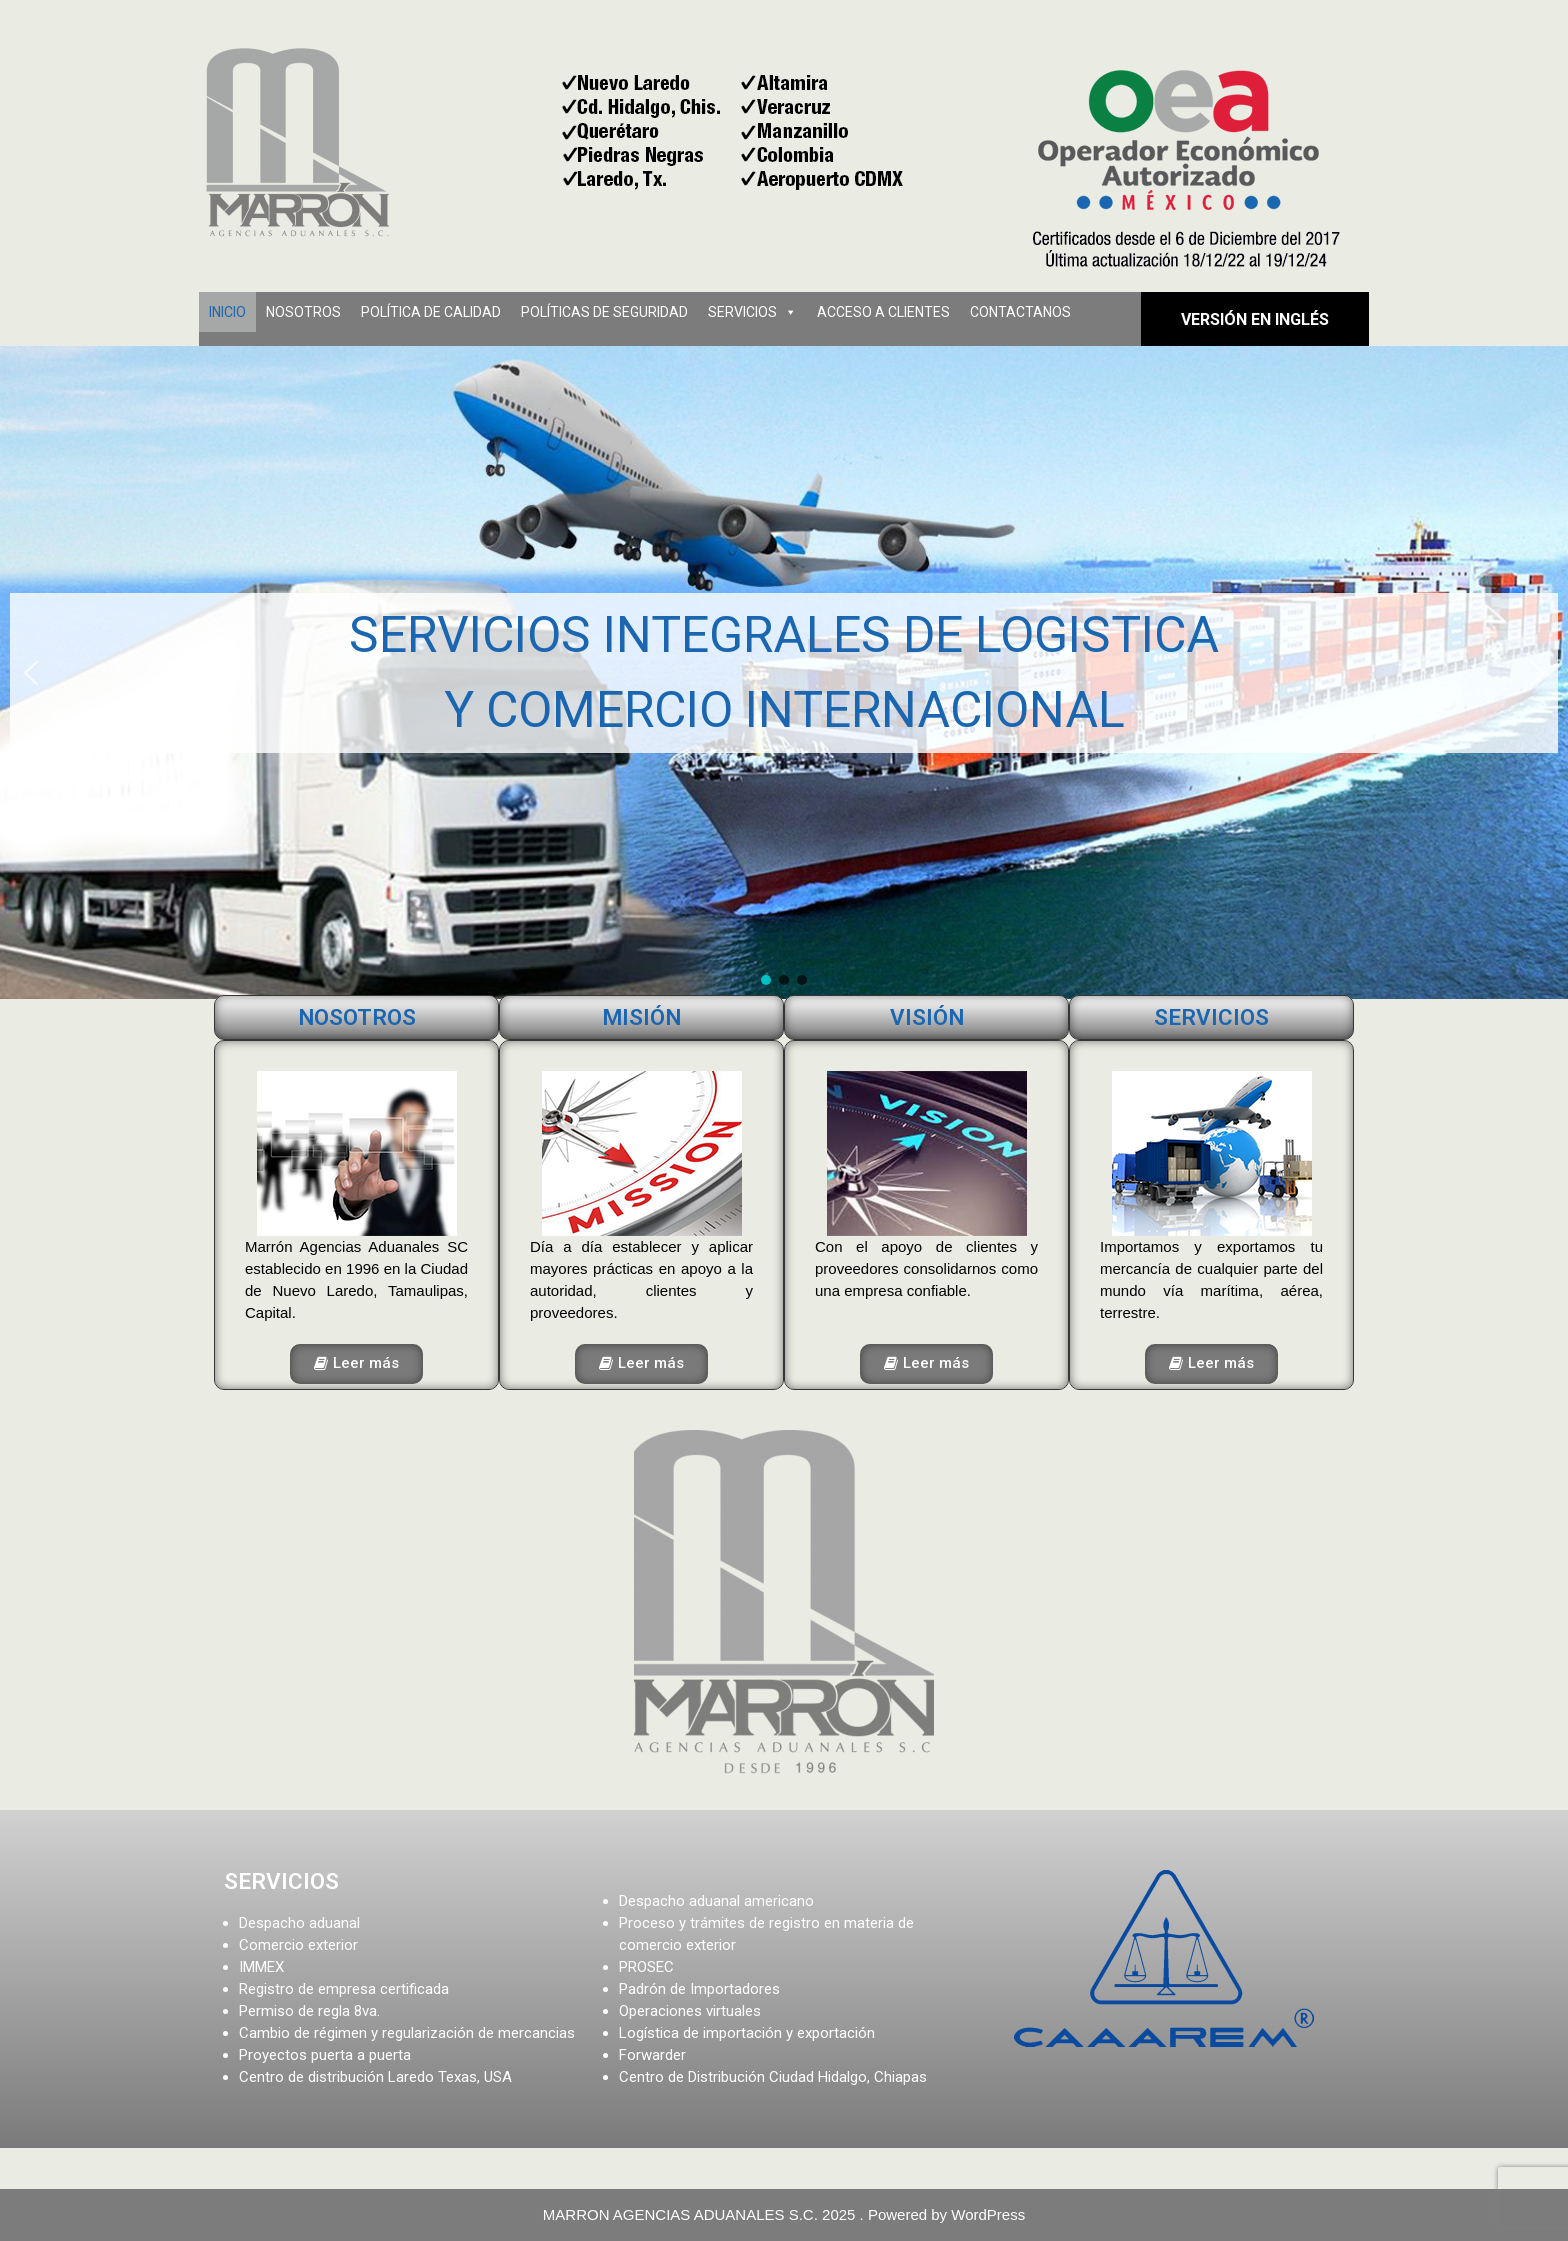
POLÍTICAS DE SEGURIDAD (604, 312)
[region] (784, 672)
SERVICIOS (742, 312)
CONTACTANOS (1020, 312)
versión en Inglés (1255, 319)
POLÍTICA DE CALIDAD (431, 312)
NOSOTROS (303, 312)
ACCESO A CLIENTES (883, 312)
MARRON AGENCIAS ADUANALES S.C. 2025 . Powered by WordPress (784, 2214)
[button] (31, 673)
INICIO (227, 312)
